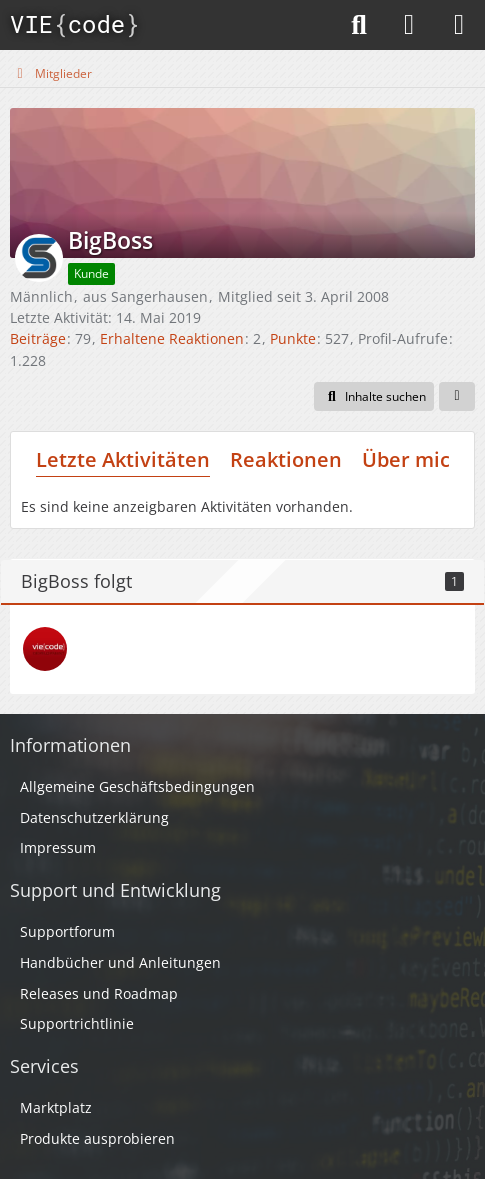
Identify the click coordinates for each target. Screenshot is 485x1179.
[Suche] (359, 25)
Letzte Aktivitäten (123, 459)
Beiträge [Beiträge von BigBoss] (38, 338)
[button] (374, 397)
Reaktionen (286, 459)
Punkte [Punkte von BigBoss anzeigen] (293, 338)
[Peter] (45, 649)
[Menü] (459, 25)
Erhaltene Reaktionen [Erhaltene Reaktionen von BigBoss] (172, 338)
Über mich (412, 459)
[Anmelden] (409, 25)
